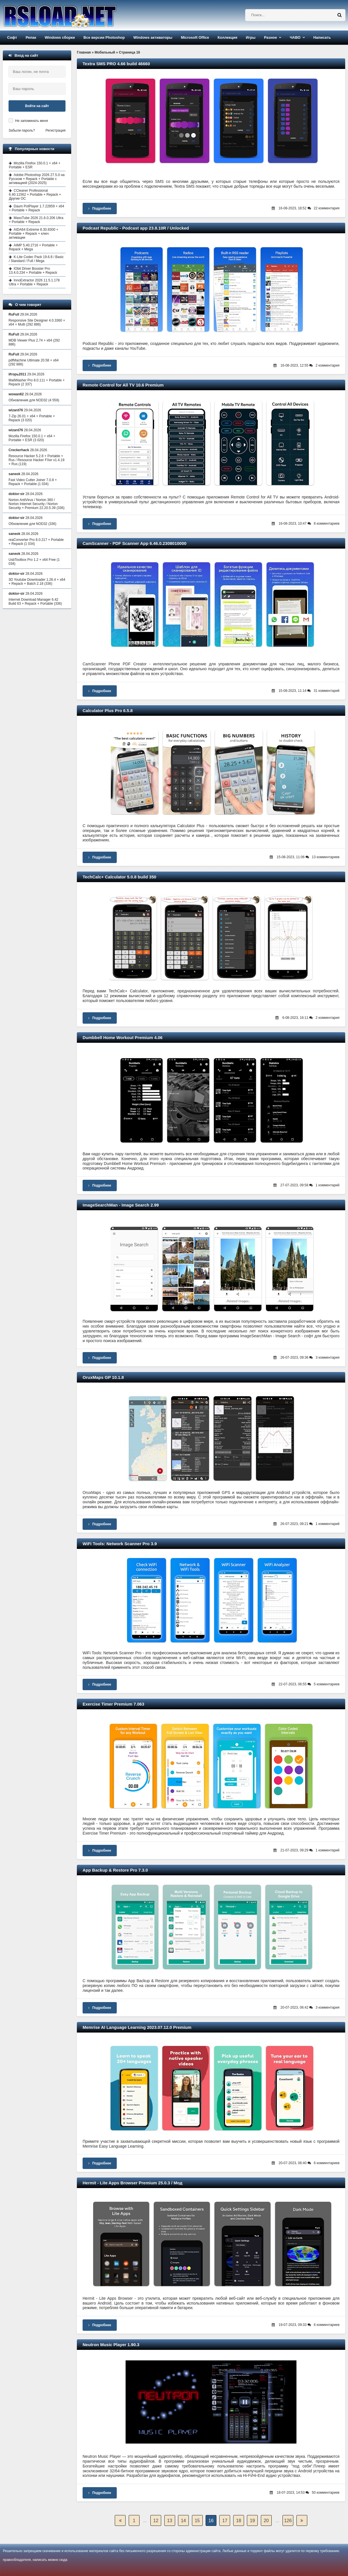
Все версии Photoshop (104, 37)
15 (197, 2520)
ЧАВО (295, 37)
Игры (250, 37)
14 (183, 2520)
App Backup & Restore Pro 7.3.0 (115, 1870)
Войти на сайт (37, 106)
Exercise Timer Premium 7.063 (113, 1704)
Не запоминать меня (31, 121)
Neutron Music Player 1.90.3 (111, 2344)
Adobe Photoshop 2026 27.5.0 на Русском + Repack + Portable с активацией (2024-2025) (37, 179)
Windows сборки (60, 37)
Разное (270, 37)
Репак (31, 37)
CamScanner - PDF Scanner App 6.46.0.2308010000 (135, 543)
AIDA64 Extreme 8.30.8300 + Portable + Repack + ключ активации (33, 234)
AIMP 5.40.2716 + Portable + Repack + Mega (33, 247)
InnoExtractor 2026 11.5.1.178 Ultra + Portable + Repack (34, 282)
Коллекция (227, 37)
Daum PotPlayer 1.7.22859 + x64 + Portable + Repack (36, 208)
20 (266, 2520)
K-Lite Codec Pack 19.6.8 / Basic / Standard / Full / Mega (36, 259)
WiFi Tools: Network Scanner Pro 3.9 (120, 1543)
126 (288, 2520)
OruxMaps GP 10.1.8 (103, 1377)
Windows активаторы (152, 37)
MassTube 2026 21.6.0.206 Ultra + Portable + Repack (36, 220)
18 (238, 2520)
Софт (12, 37)
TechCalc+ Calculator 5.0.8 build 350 (119, 876)
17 (225, 2520)
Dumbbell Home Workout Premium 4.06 (123, 1037)
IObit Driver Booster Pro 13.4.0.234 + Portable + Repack (33, 271)
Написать (322, 37)
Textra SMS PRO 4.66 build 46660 (116, 63)
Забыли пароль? (22, 130)
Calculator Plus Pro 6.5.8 (108, 710)
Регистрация (55, 130)
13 (169, 2520)
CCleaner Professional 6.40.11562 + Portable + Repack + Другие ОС (35, 195)
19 (252, 2520)
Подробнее (99, 208)
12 (155, 2520)
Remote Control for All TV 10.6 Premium (123, 385)
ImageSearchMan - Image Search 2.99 (121, 1205)
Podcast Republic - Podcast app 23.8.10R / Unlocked (136, 228)
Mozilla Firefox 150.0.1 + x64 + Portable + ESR (34, 165)
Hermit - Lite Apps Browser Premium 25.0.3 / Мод (133, 2182)
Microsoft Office (195, 37)
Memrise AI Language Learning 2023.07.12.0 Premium (137, 2027)
